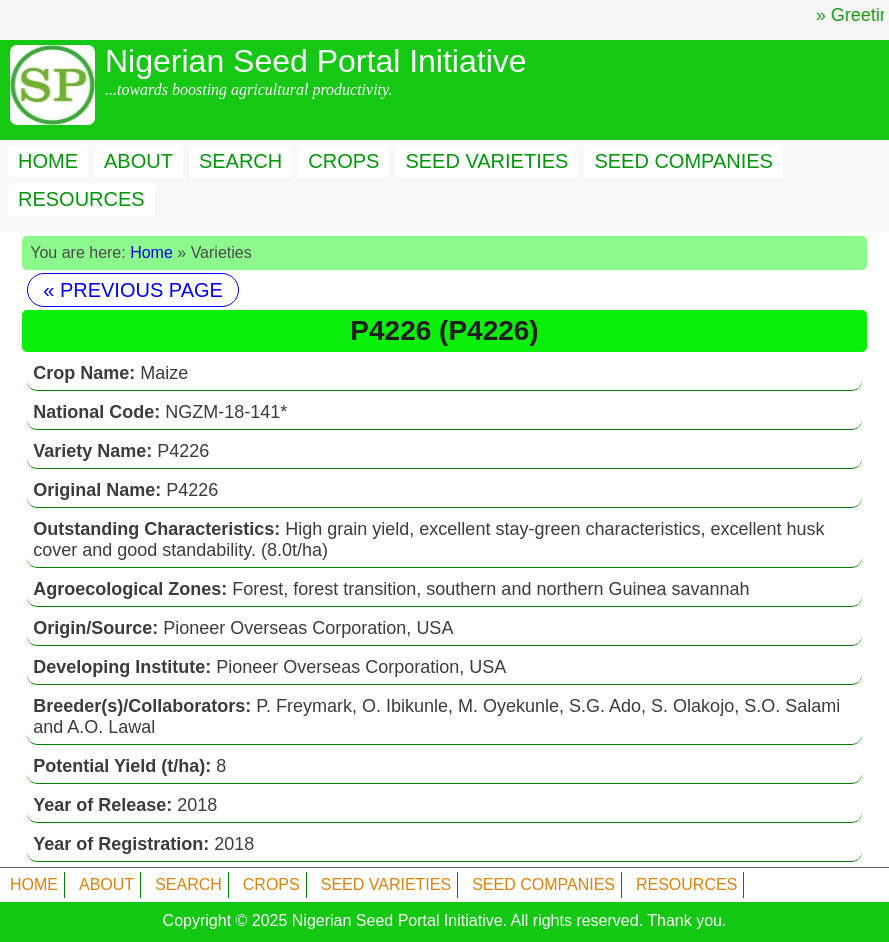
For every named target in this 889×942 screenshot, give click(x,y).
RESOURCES (81, 199)
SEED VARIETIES (486, 161)
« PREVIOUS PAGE (133, 290)
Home (151, 252)
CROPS (343, 161)
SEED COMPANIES (683, 161)
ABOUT (138, 161)
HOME (48, 161)
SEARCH (240, 161)
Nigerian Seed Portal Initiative (397, 920)
